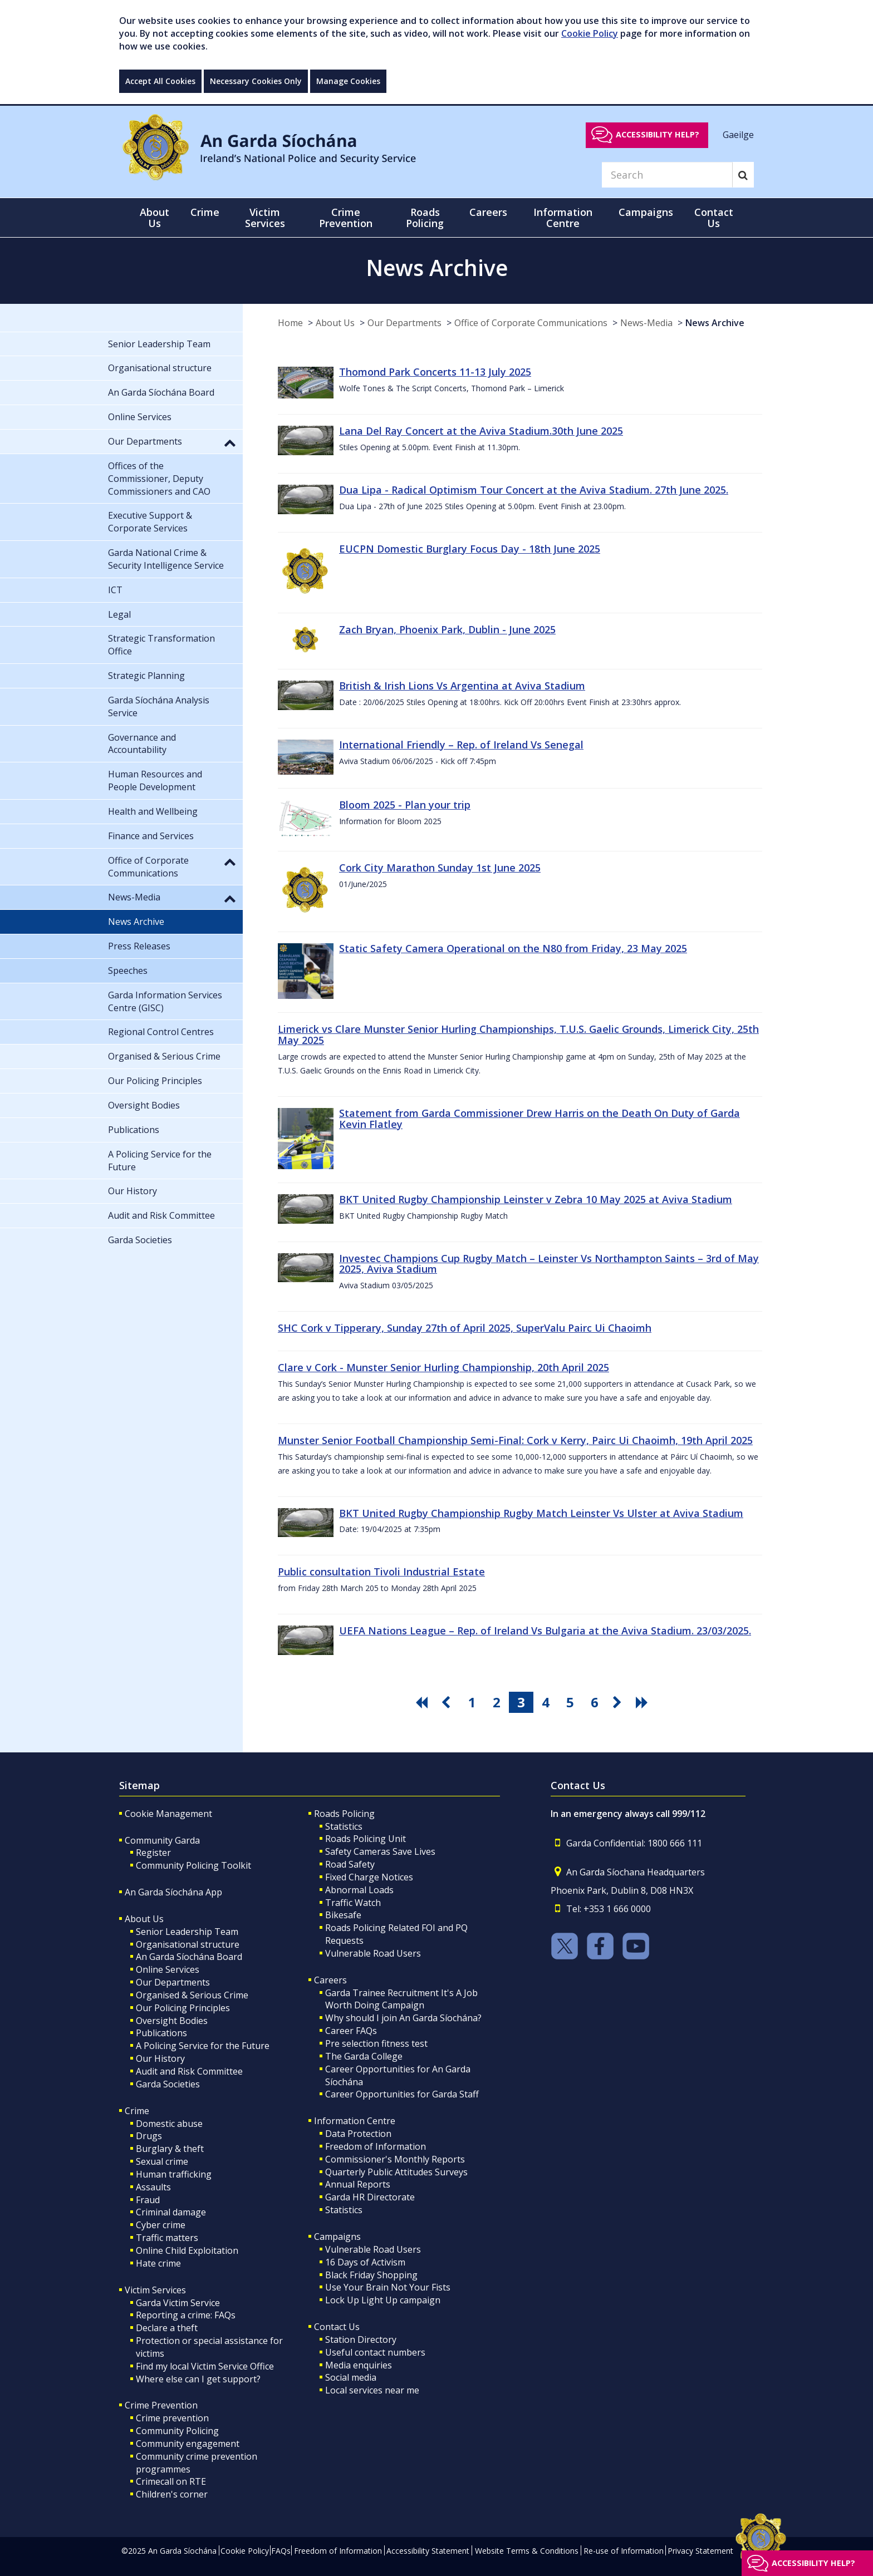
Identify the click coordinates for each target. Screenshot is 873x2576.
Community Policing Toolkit (193, 1865)
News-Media (646, 323)
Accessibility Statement (427, 2550)
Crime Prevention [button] (345, 217)
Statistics (343, 1826)
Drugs (149, 2136)
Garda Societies (168, 2084)
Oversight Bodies (172, 2020)
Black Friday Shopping (371, 2275)
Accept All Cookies (160, 81)
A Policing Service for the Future (202, 2046)
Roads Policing (344, 1813)
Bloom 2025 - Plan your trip (404, 804)
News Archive (714, 323)
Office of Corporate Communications (530, 323)
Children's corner (172, 2494)
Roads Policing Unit (365, 1839)
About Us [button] (154, 217)
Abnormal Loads (359, 1890)
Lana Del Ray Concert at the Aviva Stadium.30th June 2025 (481, 430)
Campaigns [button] (646, 212)
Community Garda (162, 1840)
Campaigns (337, 2236)
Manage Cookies (348, 81)
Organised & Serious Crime (192, 1995)
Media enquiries (358, 2365)
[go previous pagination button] (447, 1702)
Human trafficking (174, 2174)
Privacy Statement (700, 2550)
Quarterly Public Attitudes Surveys (396, 2172)
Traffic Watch (353, 1903)
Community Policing (177, 2431)
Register (153, 1852)
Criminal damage (171, 2212)
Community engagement (187, 2443)
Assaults (153, 2187)
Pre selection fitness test (376, 2043)
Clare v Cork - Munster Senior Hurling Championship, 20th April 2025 (443, 1367)
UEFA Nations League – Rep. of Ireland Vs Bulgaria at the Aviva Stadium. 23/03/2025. (545, 1630)
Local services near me (372, 2390)
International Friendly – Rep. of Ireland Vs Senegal (461, 744)
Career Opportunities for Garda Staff (402, 2094)
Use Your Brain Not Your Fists (387, 2287)
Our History (160, 2058)
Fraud (148, 2200)
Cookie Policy (589, 33)
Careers (330, 1980)
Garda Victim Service (178, 2303)
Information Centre (354, 2121)
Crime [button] (204, 212)
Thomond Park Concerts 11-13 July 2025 (435, 371)
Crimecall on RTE (171, 2481)
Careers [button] (488, 212)
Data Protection (358, 2133)
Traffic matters (167, 2238)
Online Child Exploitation (187, 2250)
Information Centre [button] (562, 217)
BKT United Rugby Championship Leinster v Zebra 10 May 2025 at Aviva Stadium (535, 1199)
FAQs (281, 2550)
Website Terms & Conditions (526, 2550)
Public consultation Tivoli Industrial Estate (381, 1571)
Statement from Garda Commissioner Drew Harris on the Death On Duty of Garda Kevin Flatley (539, 1118)
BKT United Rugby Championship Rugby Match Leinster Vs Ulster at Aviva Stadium (541, 1513)
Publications (161, 2033)
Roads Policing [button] (425, 217)
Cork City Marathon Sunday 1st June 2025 (440, 867)
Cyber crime (160, 2225)
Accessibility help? (657, 134)
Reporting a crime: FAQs (186, 2315)
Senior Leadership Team (187, 1931)
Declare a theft (167, 2328)
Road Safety (350, 1864)
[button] (230, 442)
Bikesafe (343, 1915)
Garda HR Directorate (370, 2197)
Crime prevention (172, 2418)
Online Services (167, 1969)
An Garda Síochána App (173, 1892)
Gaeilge (738, 134)
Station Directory (360, 2339)
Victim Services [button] (265, 217)
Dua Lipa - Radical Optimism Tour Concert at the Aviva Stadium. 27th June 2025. (533, 489)
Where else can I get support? (198, 2379)
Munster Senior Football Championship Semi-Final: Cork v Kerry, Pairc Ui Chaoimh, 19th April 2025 (515, 1440)
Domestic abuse (169, 2123)
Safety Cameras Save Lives (380, 1851)
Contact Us (337, 2327)
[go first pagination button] (423, 1702)
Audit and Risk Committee (189, 2071)
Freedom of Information (375, 2146)
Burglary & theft (170, 2148)
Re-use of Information (623, 2550)
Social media (350, 2377)
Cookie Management (168, 1813)
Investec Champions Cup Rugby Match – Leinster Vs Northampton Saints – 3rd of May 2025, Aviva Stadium (549, 1264)
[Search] (667, 175)
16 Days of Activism (365, 2262)
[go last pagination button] (643, 1702)
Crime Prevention (161, 2405)
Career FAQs (351, 2031)
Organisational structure (187, 1944)
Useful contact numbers (375, 2352)
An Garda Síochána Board (189, 1957)
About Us (335, 323)
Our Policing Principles (183, 2008)
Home (290, 323)
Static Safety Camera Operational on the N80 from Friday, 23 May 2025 (513, 948)
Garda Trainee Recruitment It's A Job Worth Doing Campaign (401, 1999)
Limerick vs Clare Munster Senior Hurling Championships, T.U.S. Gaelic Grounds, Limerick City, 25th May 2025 (518, 1034)
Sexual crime (162, 2161)
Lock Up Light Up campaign (382, 2300)
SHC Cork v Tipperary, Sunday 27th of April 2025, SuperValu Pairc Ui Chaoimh (464, 1327)
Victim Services (155, 2290)
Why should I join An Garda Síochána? (403, 2018)
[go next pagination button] (619, 1702)
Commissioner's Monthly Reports (395, 2159)
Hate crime (158, 2263)
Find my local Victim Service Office (205, 2366)
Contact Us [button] (713, 217)
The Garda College (364, 2056)
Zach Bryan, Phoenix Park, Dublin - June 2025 (447, 629)
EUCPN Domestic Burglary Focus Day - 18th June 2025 (469, 548)
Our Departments (404, 323)
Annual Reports (357, 2184)
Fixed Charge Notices (369, 1877)
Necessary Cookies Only (256, 81)
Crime (137, 2111)
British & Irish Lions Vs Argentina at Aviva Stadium (462, 685)
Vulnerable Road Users (373, 1953)
